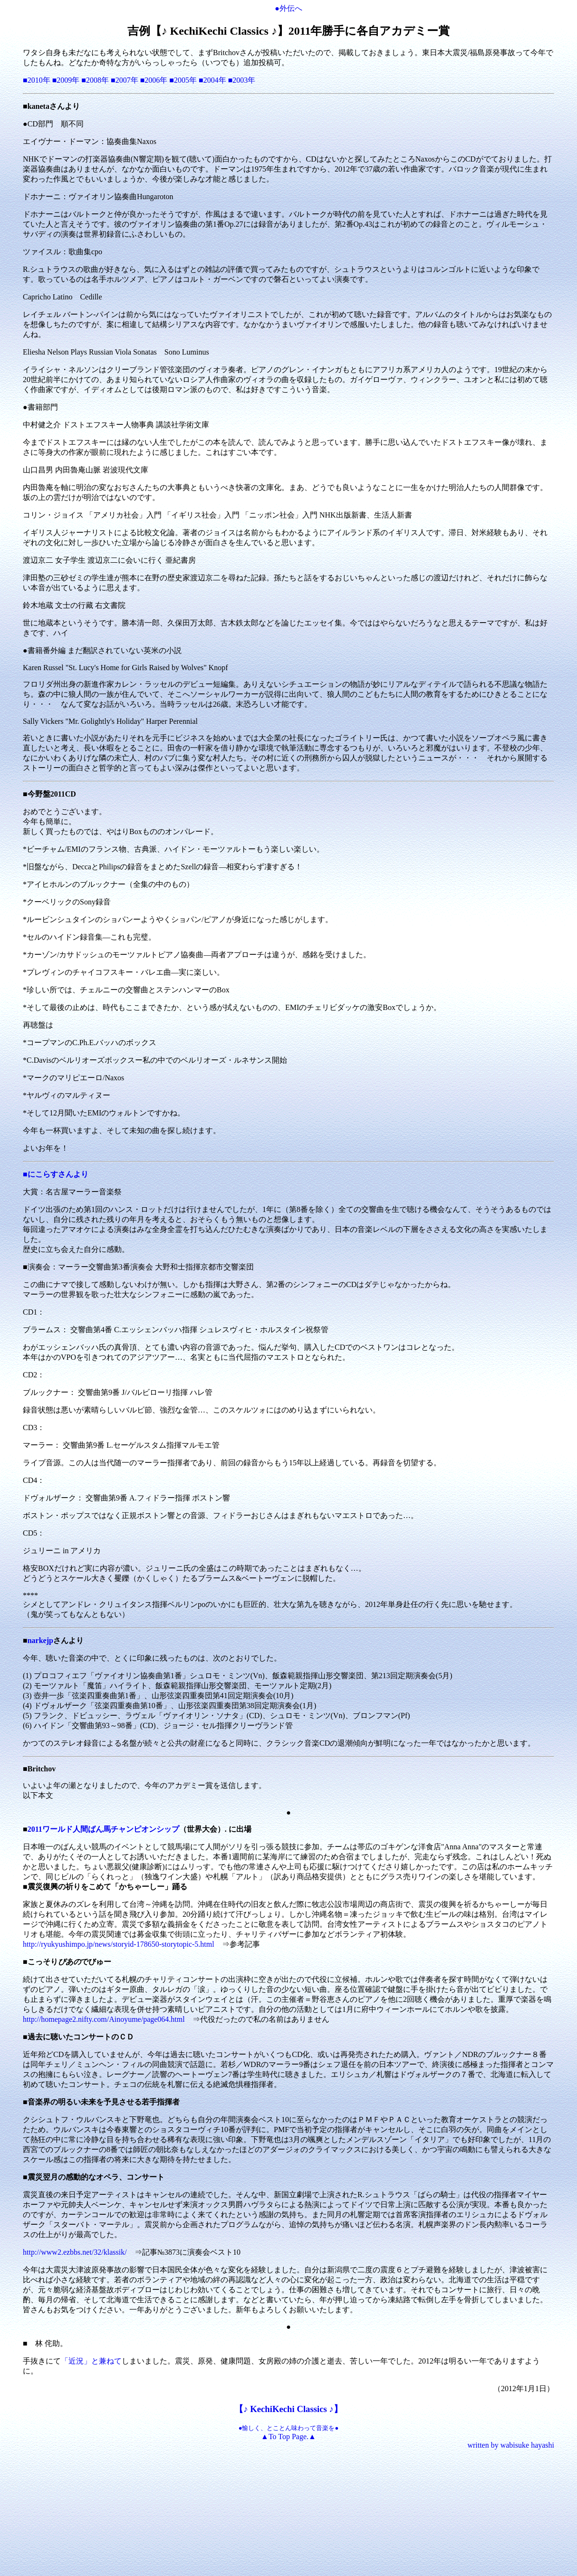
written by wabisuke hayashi (510, 2445)
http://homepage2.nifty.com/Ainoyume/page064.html (104, 2019)
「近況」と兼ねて (91, 2361)
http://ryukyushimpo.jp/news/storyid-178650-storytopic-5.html (118, 1944)
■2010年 (36, 80)
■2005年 (183, 80)
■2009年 (66, 80)
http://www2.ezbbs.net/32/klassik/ (79, 2252)
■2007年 (124, 80)
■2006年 (154, 80)
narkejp (40, 1640)
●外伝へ (288, 8)
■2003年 (242, 80)
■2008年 (95, 80)
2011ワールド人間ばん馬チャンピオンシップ (103, 1829)
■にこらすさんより (55, 1174)
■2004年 (212, 80)
